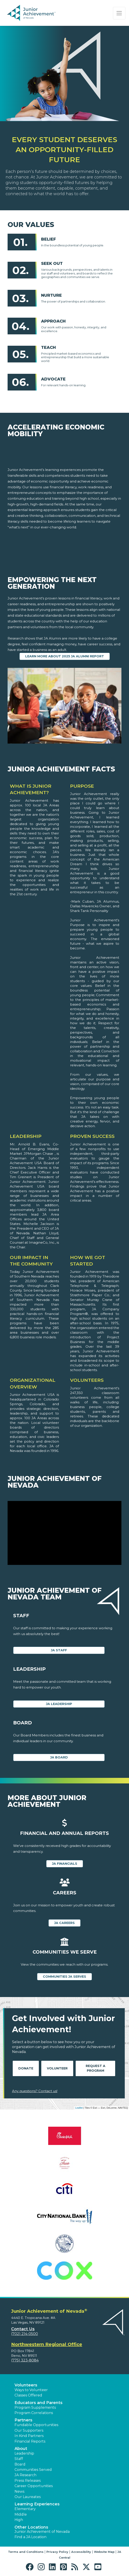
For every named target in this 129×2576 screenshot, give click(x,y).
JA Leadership (59, 1704)
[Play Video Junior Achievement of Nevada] (64, 1533)
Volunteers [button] (26, 2385)
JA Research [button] (25, 2475)
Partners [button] (23, 2420)
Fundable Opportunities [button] (36, 2425)
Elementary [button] (25, 2509)
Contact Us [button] (23, 2329)
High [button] (19, 2520)
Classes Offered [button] (28, 2395)
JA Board (59, 1757)
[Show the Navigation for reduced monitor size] (119, 13)
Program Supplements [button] (35, 2407)
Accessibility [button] (81, 2552)
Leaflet (79, 2107)
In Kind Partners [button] (29, 2436)
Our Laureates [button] (28, 2497)
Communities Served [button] (33, 2470)
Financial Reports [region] (30, 2441)
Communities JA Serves (64, 1977)
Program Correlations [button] (34, 2413)
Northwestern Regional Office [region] (46, 2344)
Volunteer (57, 2068)
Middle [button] (21, 2514)
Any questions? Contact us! (34, 2091)
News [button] (19, 2491)
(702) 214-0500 (24, 2334)
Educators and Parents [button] (38, 2403)
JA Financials (64, 1864)
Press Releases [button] (28, 2480)
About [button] (21, 2449)
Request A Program (95, 2068)
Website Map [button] (104, 2552)
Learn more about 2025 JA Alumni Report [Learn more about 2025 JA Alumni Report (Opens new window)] (64, 656)
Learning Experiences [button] (37, 2504)
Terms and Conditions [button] (26, 2552)
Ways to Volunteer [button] (31, 2390)
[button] (31, 2567)
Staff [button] (19, 2459)
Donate (25, 2068)
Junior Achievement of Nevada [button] (42, 2531)
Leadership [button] (24, 2453)
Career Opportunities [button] (34, 2486)
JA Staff (59, 1650)
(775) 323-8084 (25, 2360)
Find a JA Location (30, 2537)
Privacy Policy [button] (57, 2552)
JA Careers (64, 1923)
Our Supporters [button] (29, 2430)
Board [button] (20, 2464)
